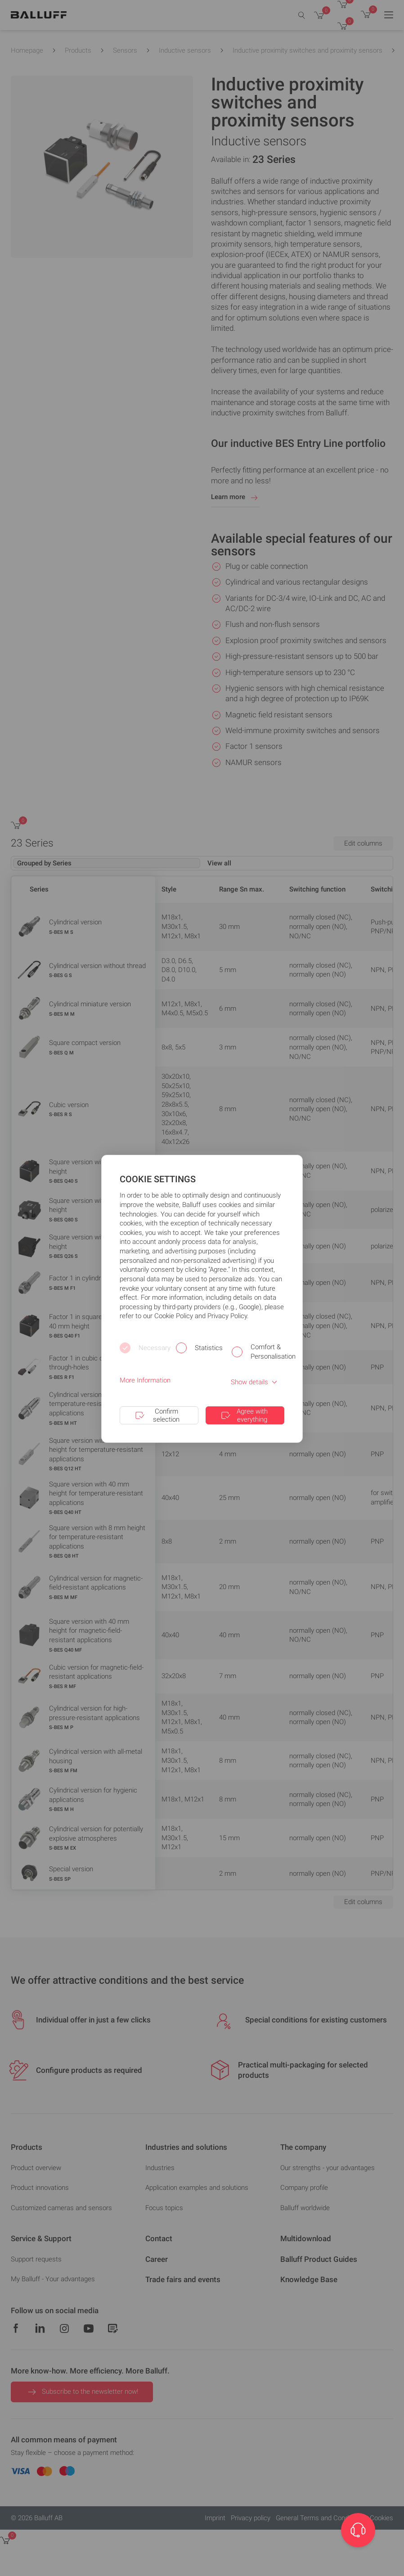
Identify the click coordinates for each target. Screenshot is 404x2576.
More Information (145, 1380)
